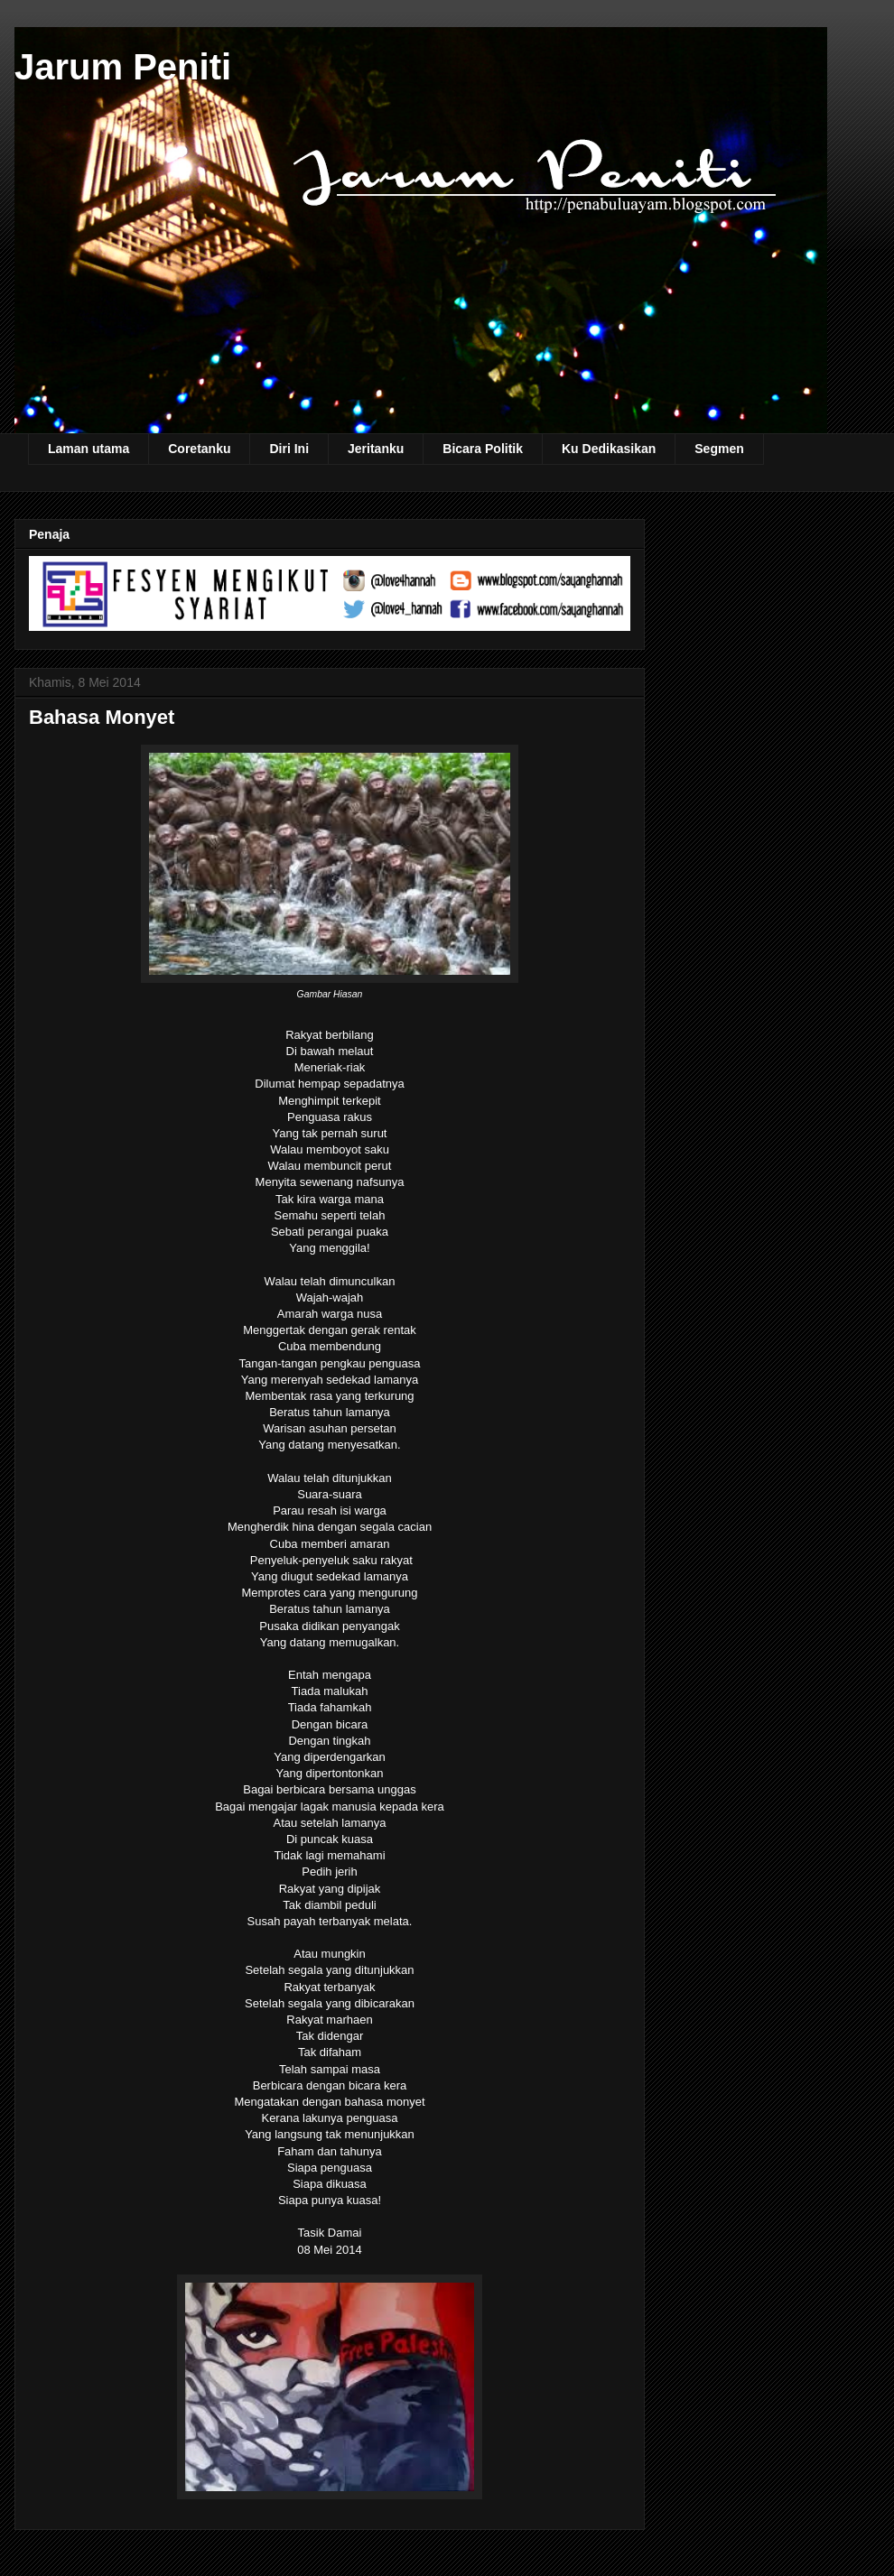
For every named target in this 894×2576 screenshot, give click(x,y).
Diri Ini (289, 448)
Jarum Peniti (122, 67)
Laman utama (88, 448)
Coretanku (199, 448)
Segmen (718, 448)
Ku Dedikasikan (609, 448)
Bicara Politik (482, 448)
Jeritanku (376, 448)
